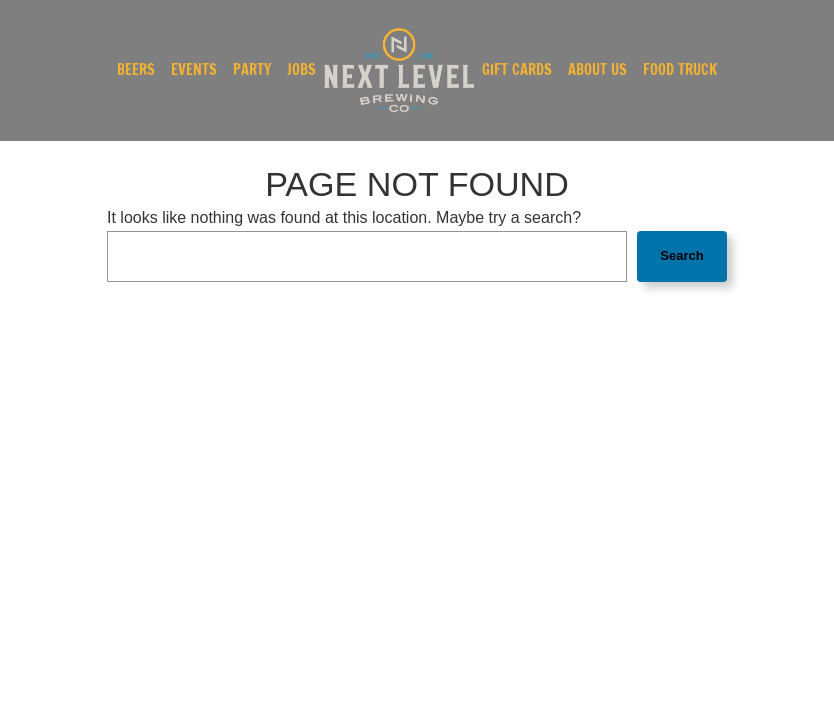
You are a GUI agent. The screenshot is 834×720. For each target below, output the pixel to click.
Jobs (301, 70)
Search (681, 255)
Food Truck (680, 70)
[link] (399, 70)
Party (252, 70)
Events (194, 70)
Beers (136, 70)
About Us (597, 70)
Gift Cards (517, 70)
